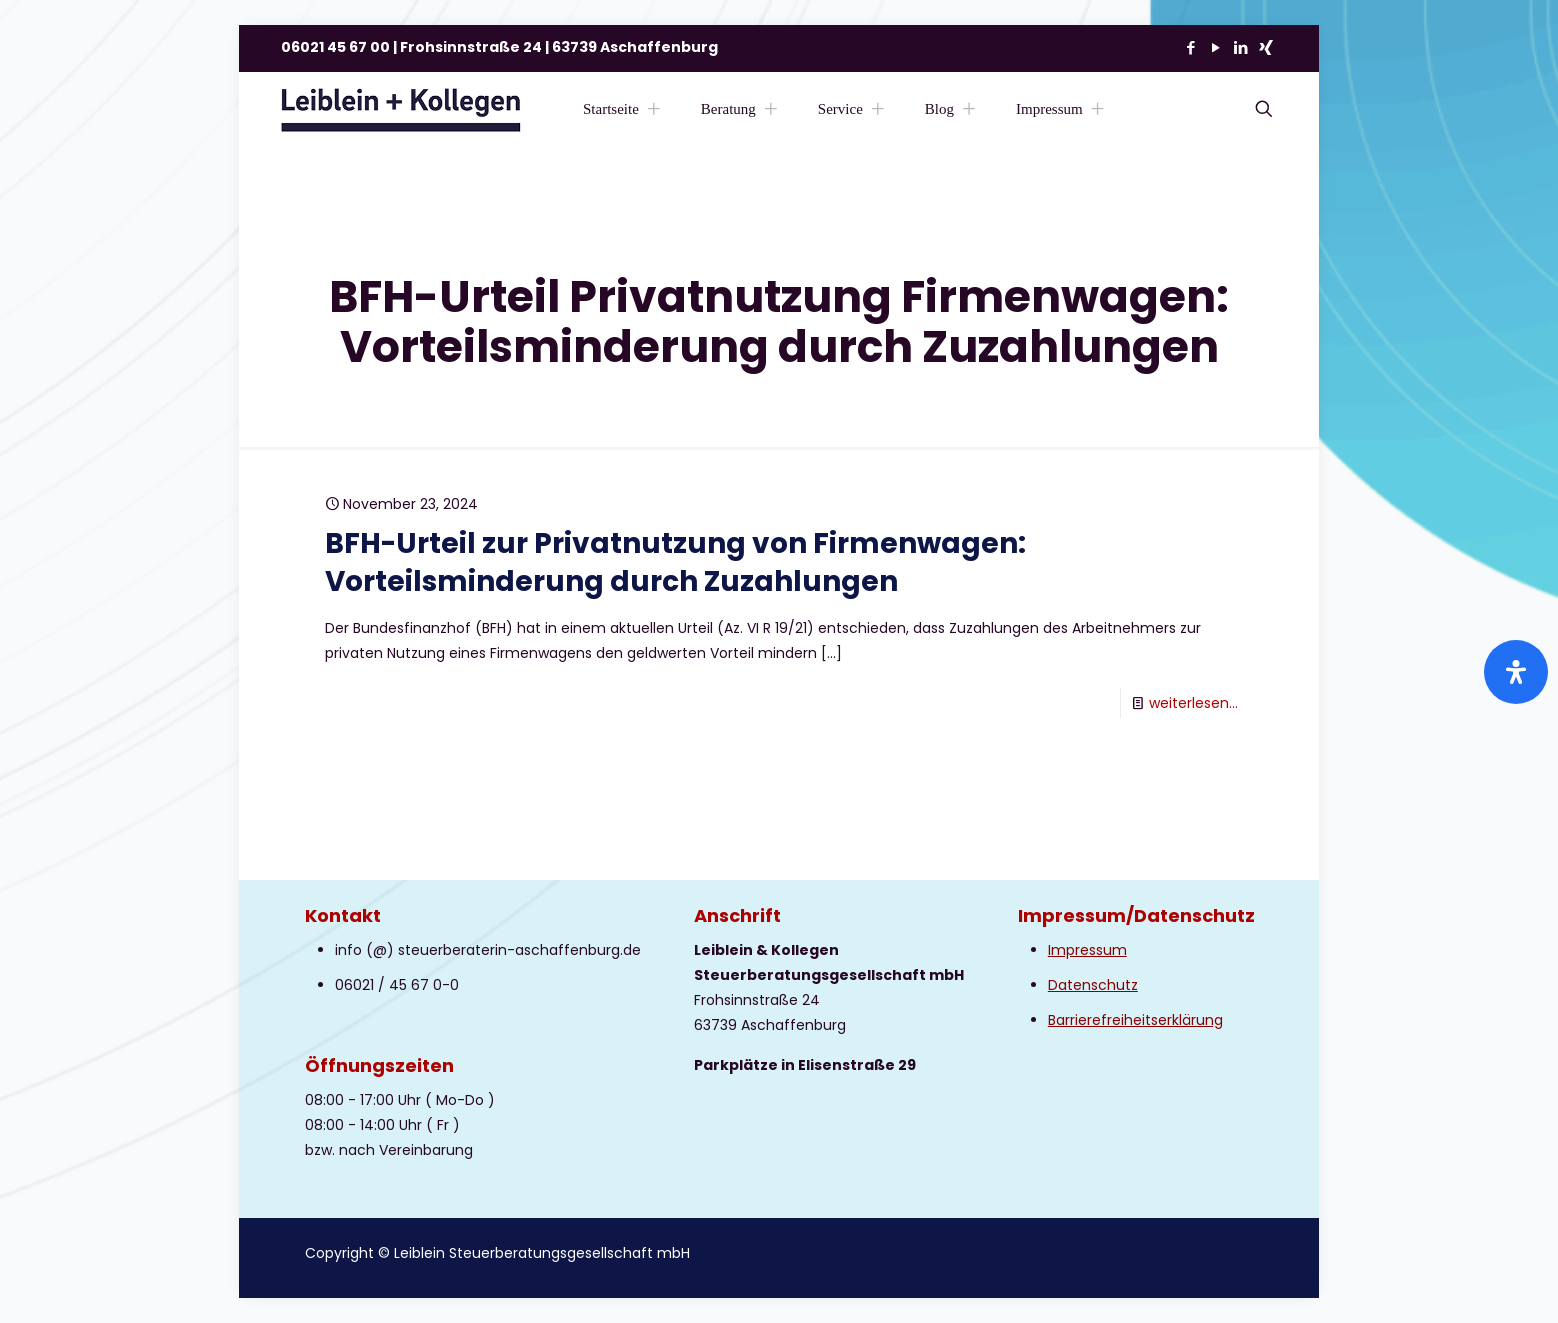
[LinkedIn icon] (1240, 47)
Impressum (1087, 950)
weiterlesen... (1193, 703)
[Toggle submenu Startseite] (654, 109)
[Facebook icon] (1190, 47)
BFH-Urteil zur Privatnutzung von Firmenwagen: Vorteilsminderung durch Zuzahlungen (675, 562)
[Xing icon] (1265, 47)
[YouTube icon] (1215, 47)
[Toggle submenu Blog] (969, 109)
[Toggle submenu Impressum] (1098, 109)
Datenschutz (1093, 985)
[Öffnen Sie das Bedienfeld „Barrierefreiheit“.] (1516, 672)
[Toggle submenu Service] (878, 109)
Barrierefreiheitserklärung (1135, 1020)
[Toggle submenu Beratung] (771, 109)
